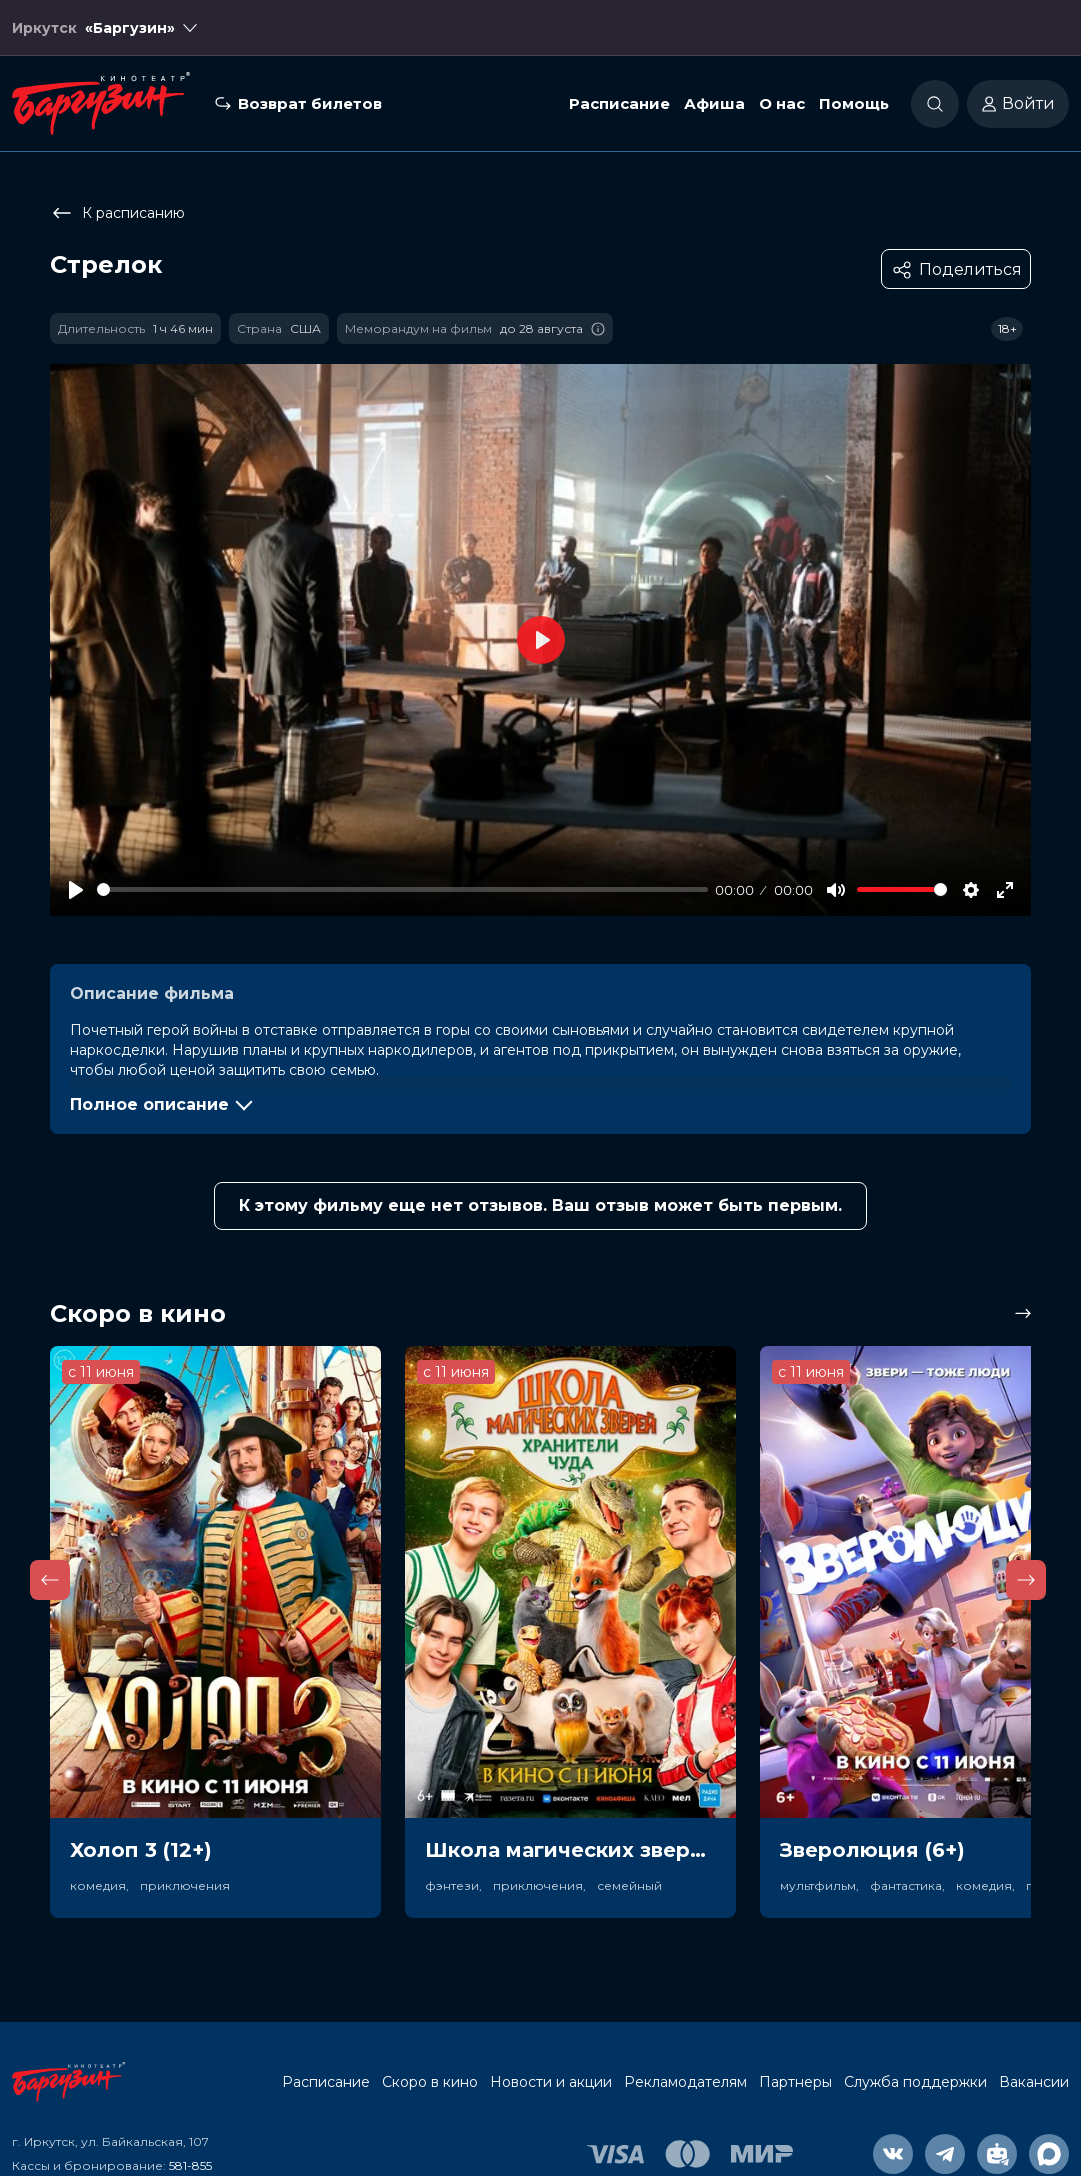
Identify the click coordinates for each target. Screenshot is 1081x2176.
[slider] (402, 889)
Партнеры (795, 2082)
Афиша (714, 103)
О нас (782, 103)
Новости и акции (551, 2082)
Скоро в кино (430, 2082)
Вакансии (1034, 2082)
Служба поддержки (915, 2082)
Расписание (619, 103)
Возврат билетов (310, 103)
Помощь (854, 103)
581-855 (190, 2165)
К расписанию (117, 213)
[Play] (76, 890)
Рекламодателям (685, 2082)
